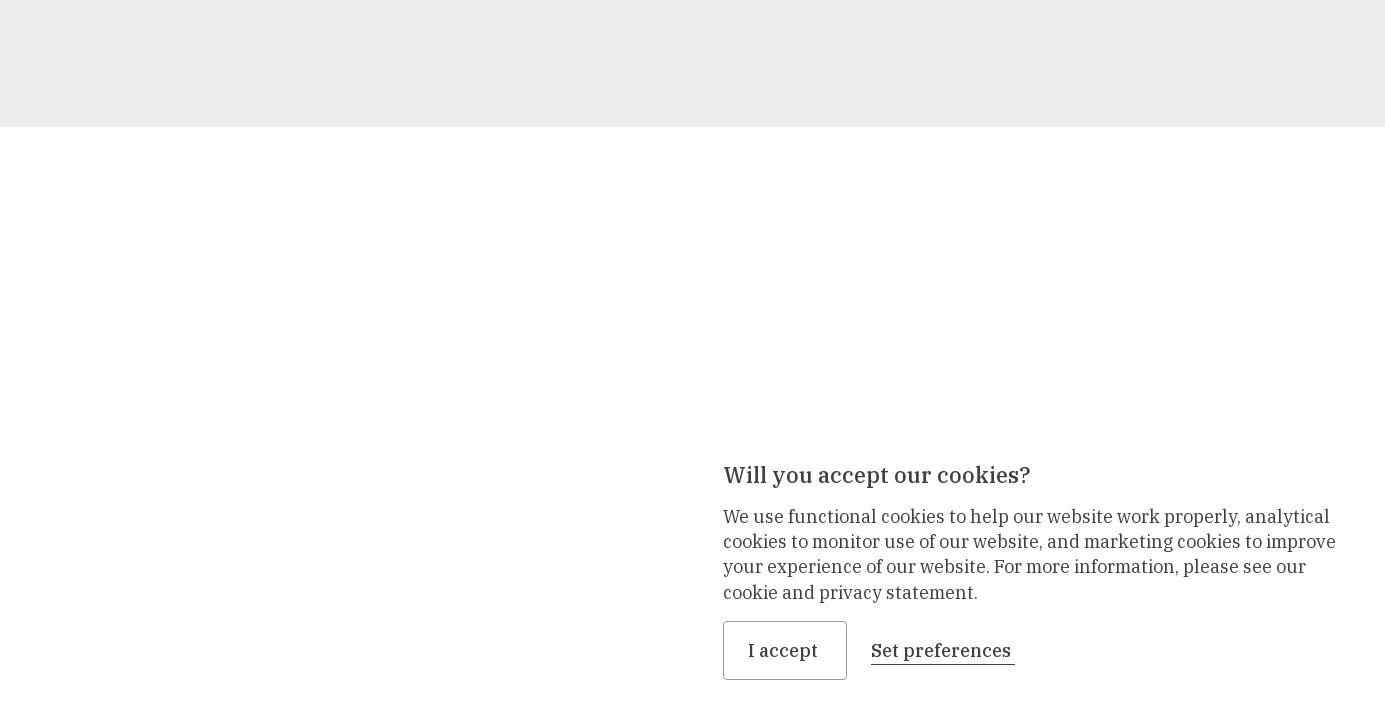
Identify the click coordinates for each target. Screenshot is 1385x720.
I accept (785, 650)
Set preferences (943, 650)
